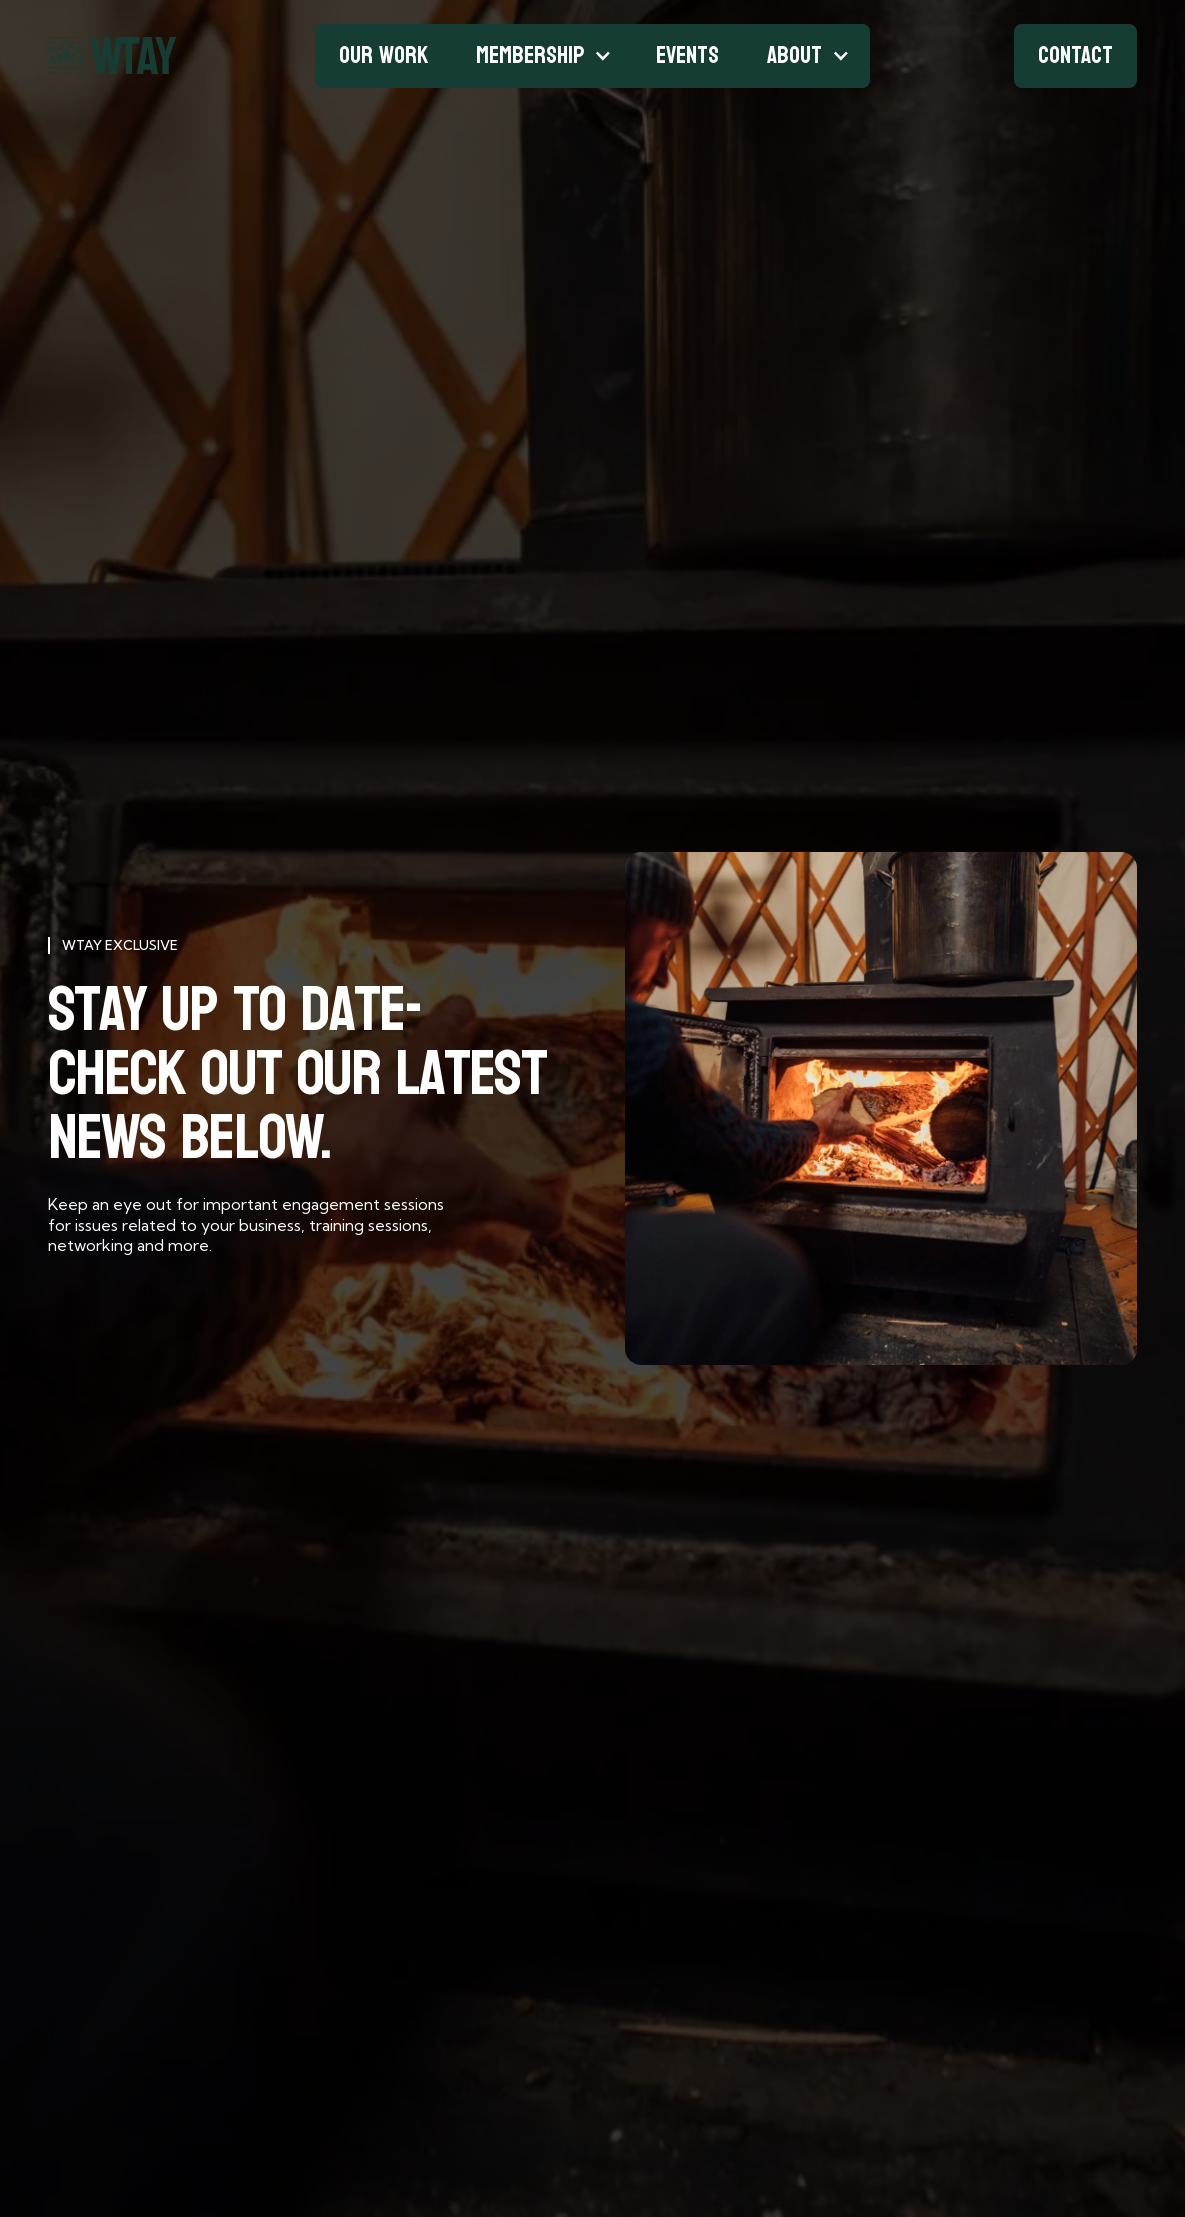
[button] (542, 56)
